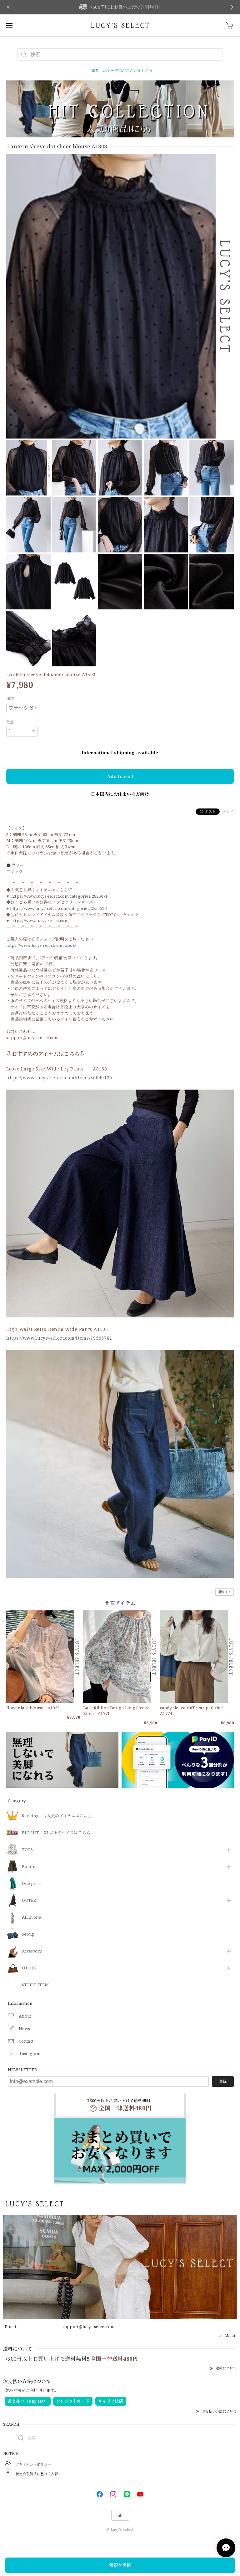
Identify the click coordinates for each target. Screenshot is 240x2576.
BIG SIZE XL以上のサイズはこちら (56, 1832)
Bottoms (30, 1866)
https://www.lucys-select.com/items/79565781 (59, 1338)
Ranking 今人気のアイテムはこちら (57, 1816)
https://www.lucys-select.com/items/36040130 (59, 1077)
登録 (223, 2081)
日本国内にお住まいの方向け (120, 794)
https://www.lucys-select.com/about (41, 945)
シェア (228, 811)
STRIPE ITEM (35, 1985)
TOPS (27, 1849)
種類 (10, 698)
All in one (31, 1917)
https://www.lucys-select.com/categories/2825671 (59, 896)
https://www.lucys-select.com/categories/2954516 (58, 908)
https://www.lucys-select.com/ (40, 920)
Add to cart (120, 776)
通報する (225, 1591)
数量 (10, 722)
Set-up (28, 1934)
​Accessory (32, 1951)
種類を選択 (120, 2565)
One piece (32, 1883)
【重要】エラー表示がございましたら (119, 70)
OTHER (29, 1968)
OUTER (29, 1900)
